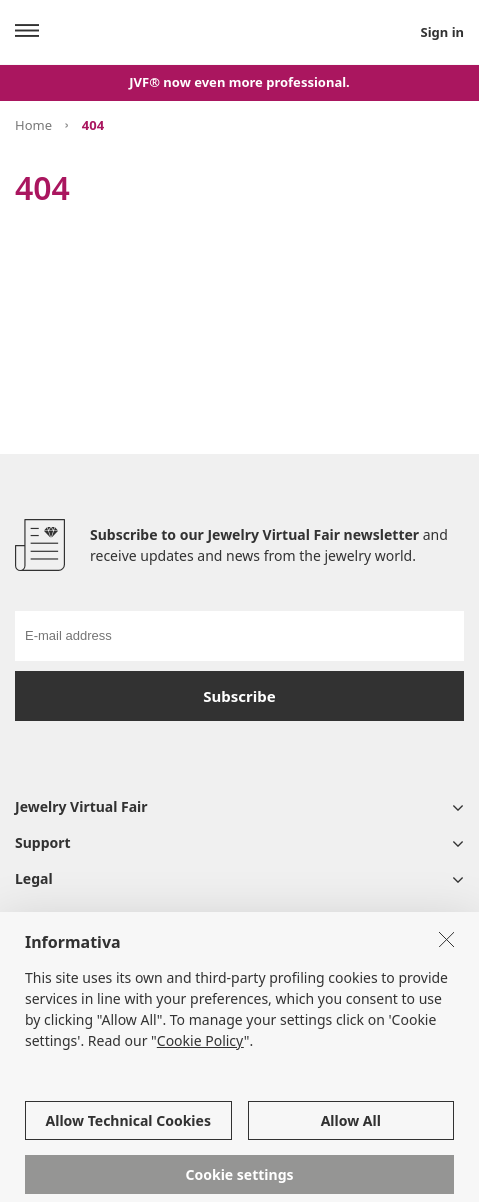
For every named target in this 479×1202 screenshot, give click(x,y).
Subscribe (239, 696)
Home (33, 125)
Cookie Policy (200, 1053)
